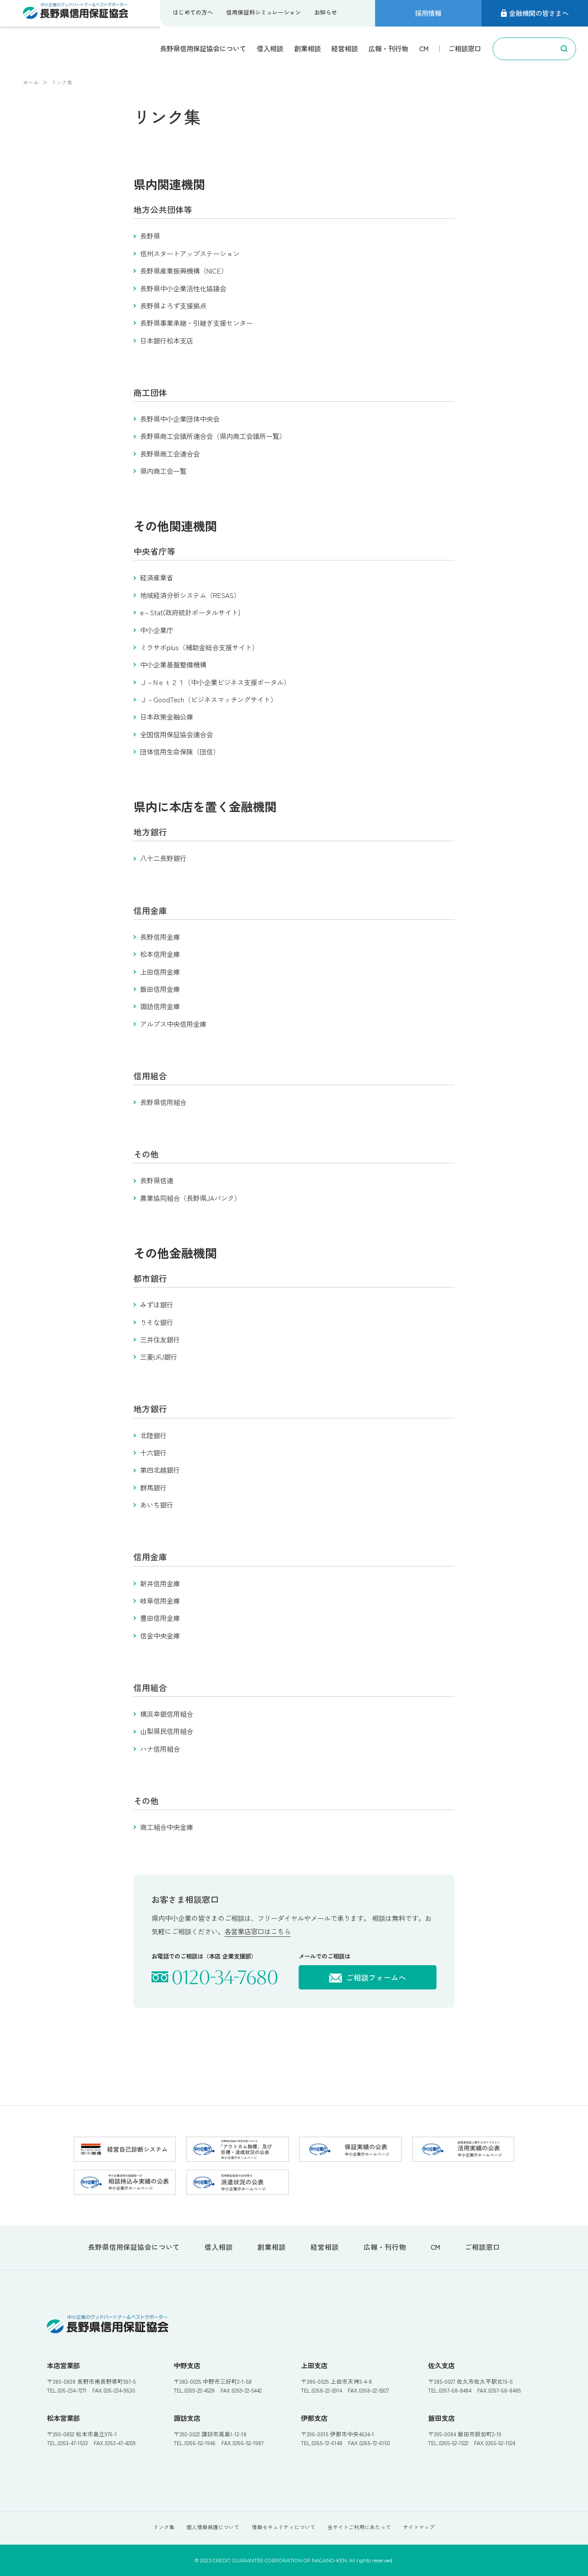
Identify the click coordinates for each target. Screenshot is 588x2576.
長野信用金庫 (160, 936)
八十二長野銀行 (163, 858)
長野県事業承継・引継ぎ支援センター (196, 323)
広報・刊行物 (388, 48)
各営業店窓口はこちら (257, 1931)
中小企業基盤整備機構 (173, 664)
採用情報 (428, 13)
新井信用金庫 (160, 1583)
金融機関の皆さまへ (535, 13)
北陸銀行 (153, 1435)
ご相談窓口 (464, 48)
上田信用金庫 (160, 971)
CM (424, 48)
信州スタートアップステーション (189, 253)
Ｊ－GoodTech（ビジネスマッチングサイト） (208, 699)
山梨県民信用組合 (166, 1731)
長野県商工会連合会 (170, 453)
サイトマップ (419, 2526)
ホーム (31, 82)
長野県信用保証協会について (203, 48)
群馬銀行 (153, 1487)
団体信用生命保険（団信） (180, 751)
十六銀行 (153, 1452)
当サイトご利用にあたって (359, 2526)
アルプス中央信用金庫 (173, 1024)
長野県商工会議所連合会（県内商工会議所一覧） (213, 436)
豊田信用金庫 (160, 1618)
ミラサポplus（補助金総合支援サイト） (199, 647)
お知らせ (325, 12)
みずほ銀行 (156, 1304)
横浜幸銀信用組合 (166, 1714)
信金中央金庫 (160, 1635)
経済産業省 (156, 577)
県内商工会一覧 (163, 471)
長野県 (150, 235)
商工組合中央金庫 (166, 1827)
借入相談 (270, 48)
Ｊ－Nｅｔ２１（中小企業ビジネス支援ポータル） (215, 682)
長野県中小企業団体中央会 (180, 418)
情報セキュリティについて (283, 2526)
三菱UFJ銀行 (158, 1356)
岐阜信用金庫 (160, 1600)
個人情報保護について (212, 2526)
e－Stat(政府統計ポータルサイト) (190, 612)
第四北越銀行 (160, 1470)
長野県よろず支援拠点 (173, 305)
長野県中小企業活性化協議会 (183, 288)
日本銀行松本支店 (166, 340)
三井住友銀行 (160, 1339)
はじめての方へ (193, 12)
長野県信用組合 (163, 1102)
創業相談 (307, 48)
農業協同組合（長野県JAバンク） (190, 1198)
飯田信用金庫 (160, 989)
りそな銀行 (156, 1322)
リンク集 (164, 2526)
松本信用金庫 (160, 954)
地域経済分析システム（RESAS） (190, 595)
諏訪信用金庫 (160, 1006)
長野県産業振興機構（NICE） (184, 270)
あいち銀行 (156, 1504)
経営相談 (344, 48)
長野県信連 (156, 1180)
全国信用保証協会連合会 (176, 734)
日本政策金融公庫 (166, 716)
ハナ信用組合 (160, 1748)
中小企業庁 (156, 630)
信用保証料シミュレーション (263, 12)
